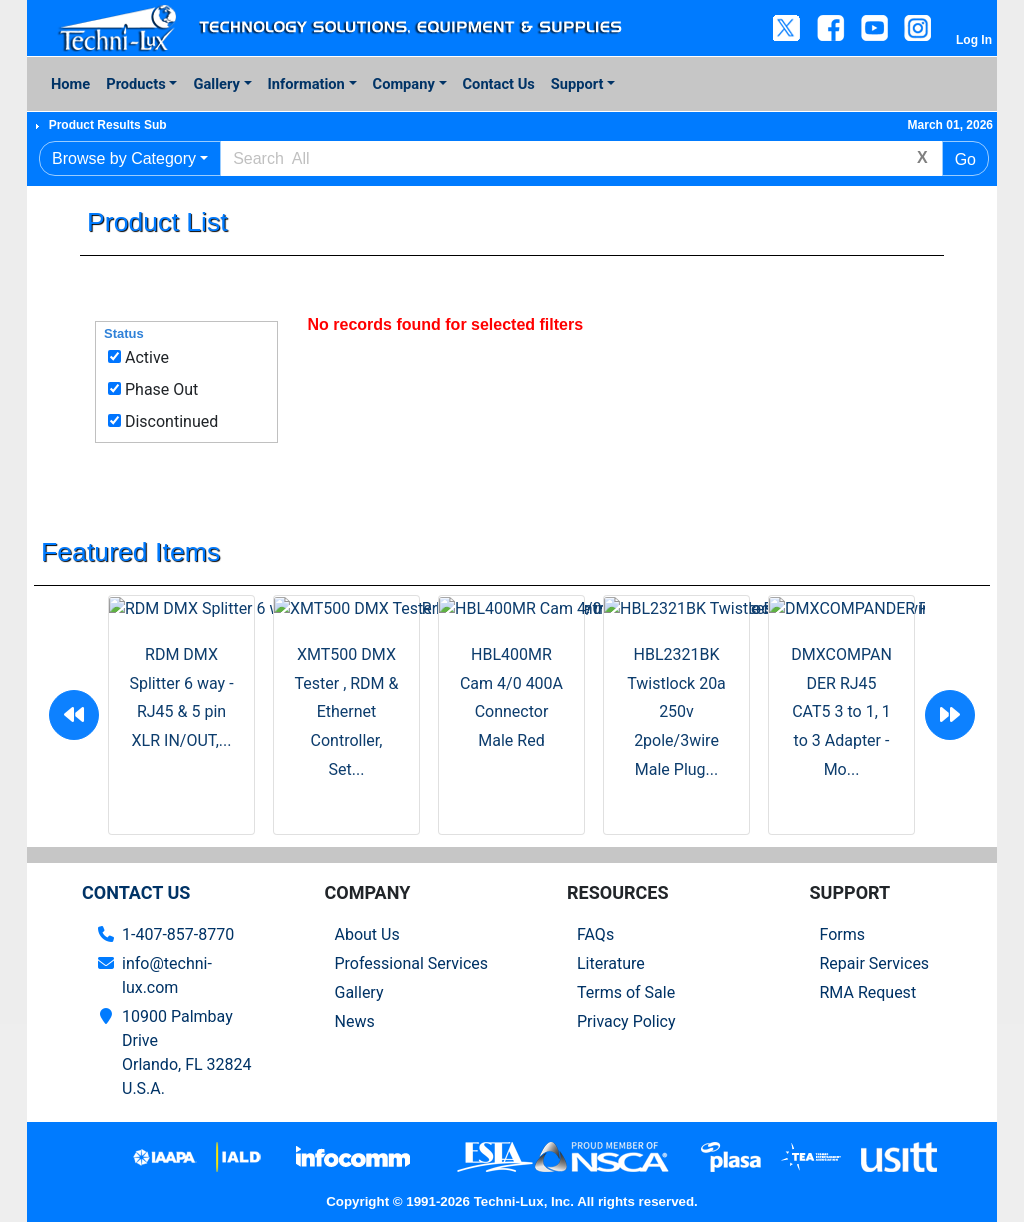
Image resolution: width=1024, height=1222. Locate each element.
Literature (611, 963)
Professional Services (412, 963)
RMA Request (868, 992)
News (355, 1021)
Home (70, 84)
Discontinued (171, 421)
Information (306, 84)
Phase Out (161, 389)
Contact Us (499, 84)
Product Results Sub (108, 125)
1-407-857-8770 (178, 934)
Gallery (216, 84)
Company (404, 84)
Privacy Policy (626, 1021)
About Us (367, 934)
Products (135, 84)
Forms (843, 934)
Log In (974, 40)
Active (147, 357)
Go (965, 159)
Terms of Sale (626, 992)
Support (577, 84)
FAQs (595, 934)
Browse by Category (124, 158)
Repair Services (875, 963)
